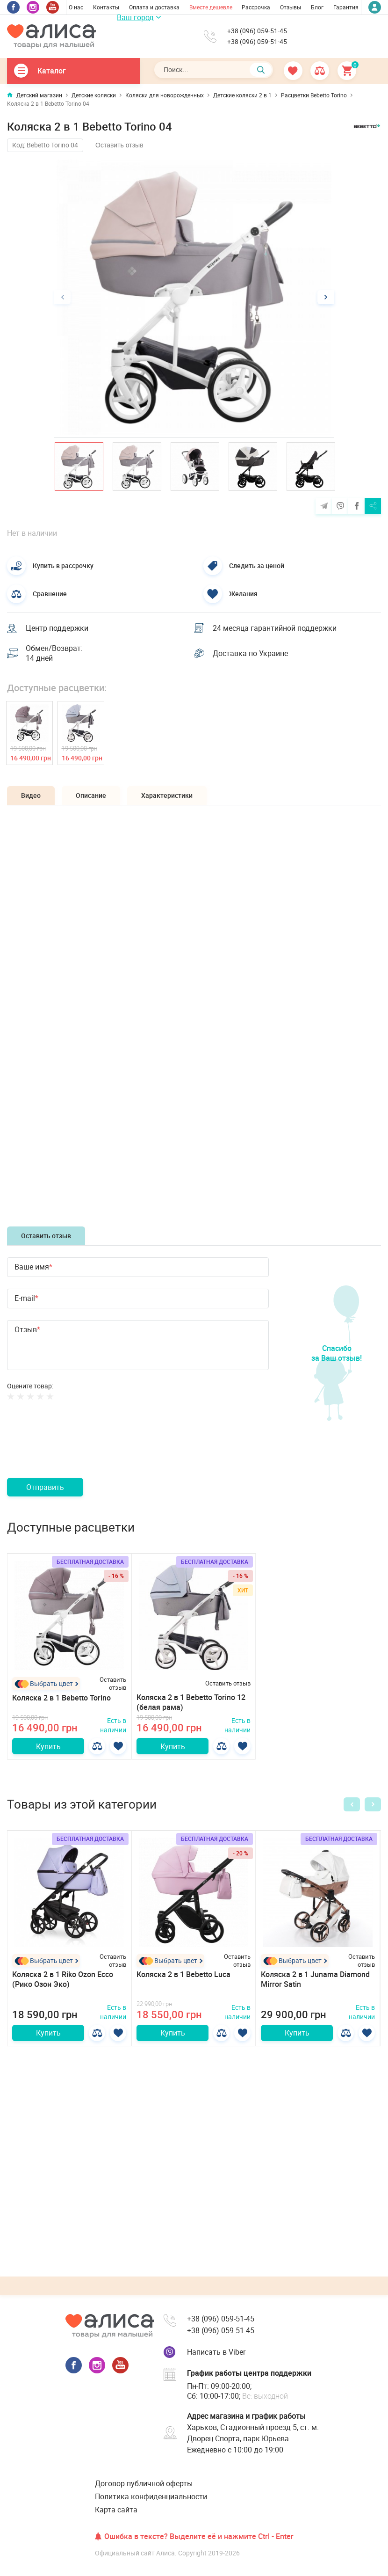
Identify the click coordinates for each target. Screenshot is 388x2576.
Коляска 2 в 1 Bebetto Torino (61, 1698)
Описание (91, 795)
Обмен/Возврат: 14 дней (54, 653)
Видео (31, 795)
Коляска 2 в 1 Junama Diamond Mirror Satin (315, 1979)
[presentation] (78, 1450)
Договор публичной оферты (144, 2483)
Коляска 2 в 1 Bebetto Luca (183, 1974)
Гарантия (346, 7)
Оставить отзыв (119, 145)
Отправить (45, 1487)
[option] (194, 297)
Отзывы (290, 7)
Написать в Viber (216, 2352)
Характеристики (167, 795)
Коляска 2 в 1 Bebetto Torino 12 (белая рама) (191, 1702)
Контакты (106, 7)
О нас (76, 7)
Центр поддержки (57, 628)
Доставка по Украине (250, 653)
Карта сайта (116, 2509)
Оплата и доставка (154, 7)
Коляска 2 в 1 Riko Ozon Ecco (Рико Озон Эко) (62, 1979)
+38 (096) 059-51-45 (257, 31)
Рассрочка (256, 7)
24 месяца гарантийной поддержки (275, 628)
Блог (317, 7)
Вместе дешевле (210, 7)
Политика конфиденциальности (151, 2496)
